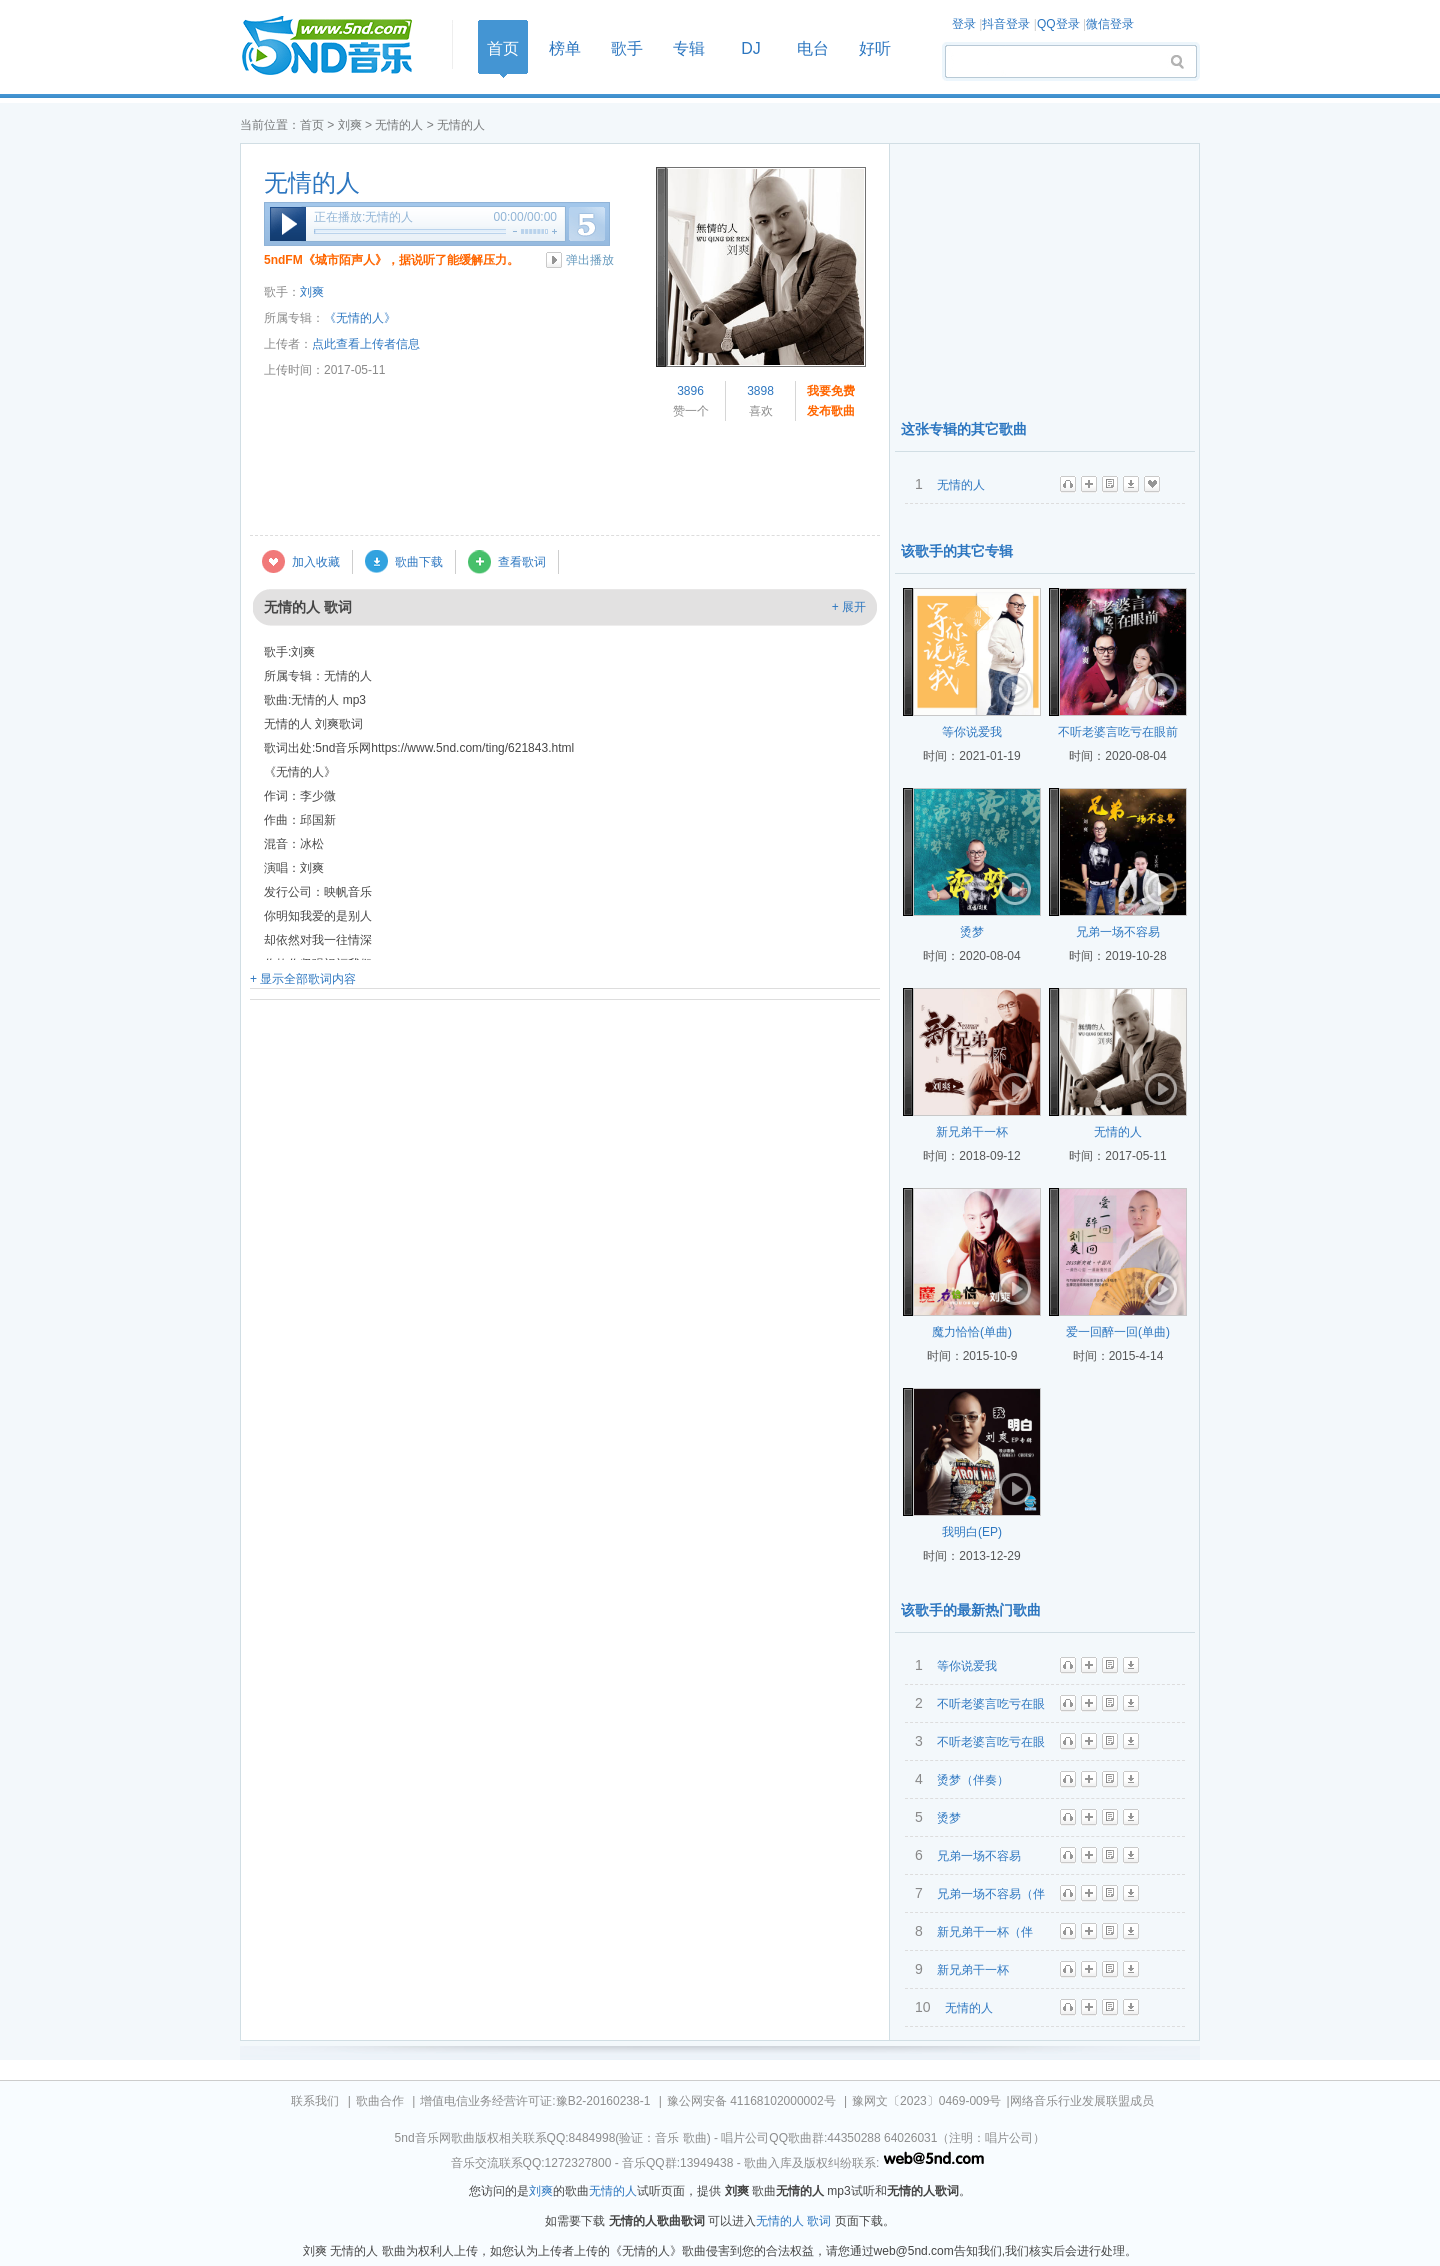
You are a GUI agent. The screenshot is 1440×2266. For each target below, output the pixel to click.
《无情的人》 (360, 318)
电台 (813, 48)
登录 (964, 24)
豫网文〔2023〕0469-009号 (926, 2101)
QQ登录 (1058, 24)
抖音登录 (1006, 24)
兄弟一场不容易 (1118, 932)
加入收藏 (316, 562)
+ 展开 (849, 607)
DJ (751, 48)
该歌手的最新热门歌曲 (971, 1610)
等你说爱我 (972, 732)
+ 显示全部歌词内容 (303, 979)
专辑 (689, 48)
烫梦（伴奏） (973, 1780)
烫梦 (972, 932)
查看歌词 (522, 562)
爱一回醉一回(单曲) (1118, 1332)
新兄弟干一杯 (972, 1132)
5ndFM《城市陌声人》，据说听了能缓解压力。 (391, 260)
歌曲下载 (419, 562)
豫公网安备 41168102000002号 (751, 2101)
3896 (690, 391)
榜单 (565, 48)
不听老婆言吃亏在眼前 (1118, 732)
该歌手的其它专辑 (957, 551)
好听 (875, 48)
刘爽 (350, 125)
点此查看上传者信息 (366, 344)
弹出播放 (590, 260)
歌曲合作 (380, 2101)
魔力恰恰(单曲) (972, 1332)
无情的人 (399, 125)
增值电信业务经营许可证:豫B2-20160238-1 (535, 2101)
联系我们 (315, 2101)
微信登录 (1110, 24)
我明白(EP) (972, 1532)
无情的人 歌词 (793, 2221)
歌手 (627, 48)
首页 (340, 46)
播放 (288, 224)
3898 (760, 391)
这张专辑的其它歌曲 (964, 429)
